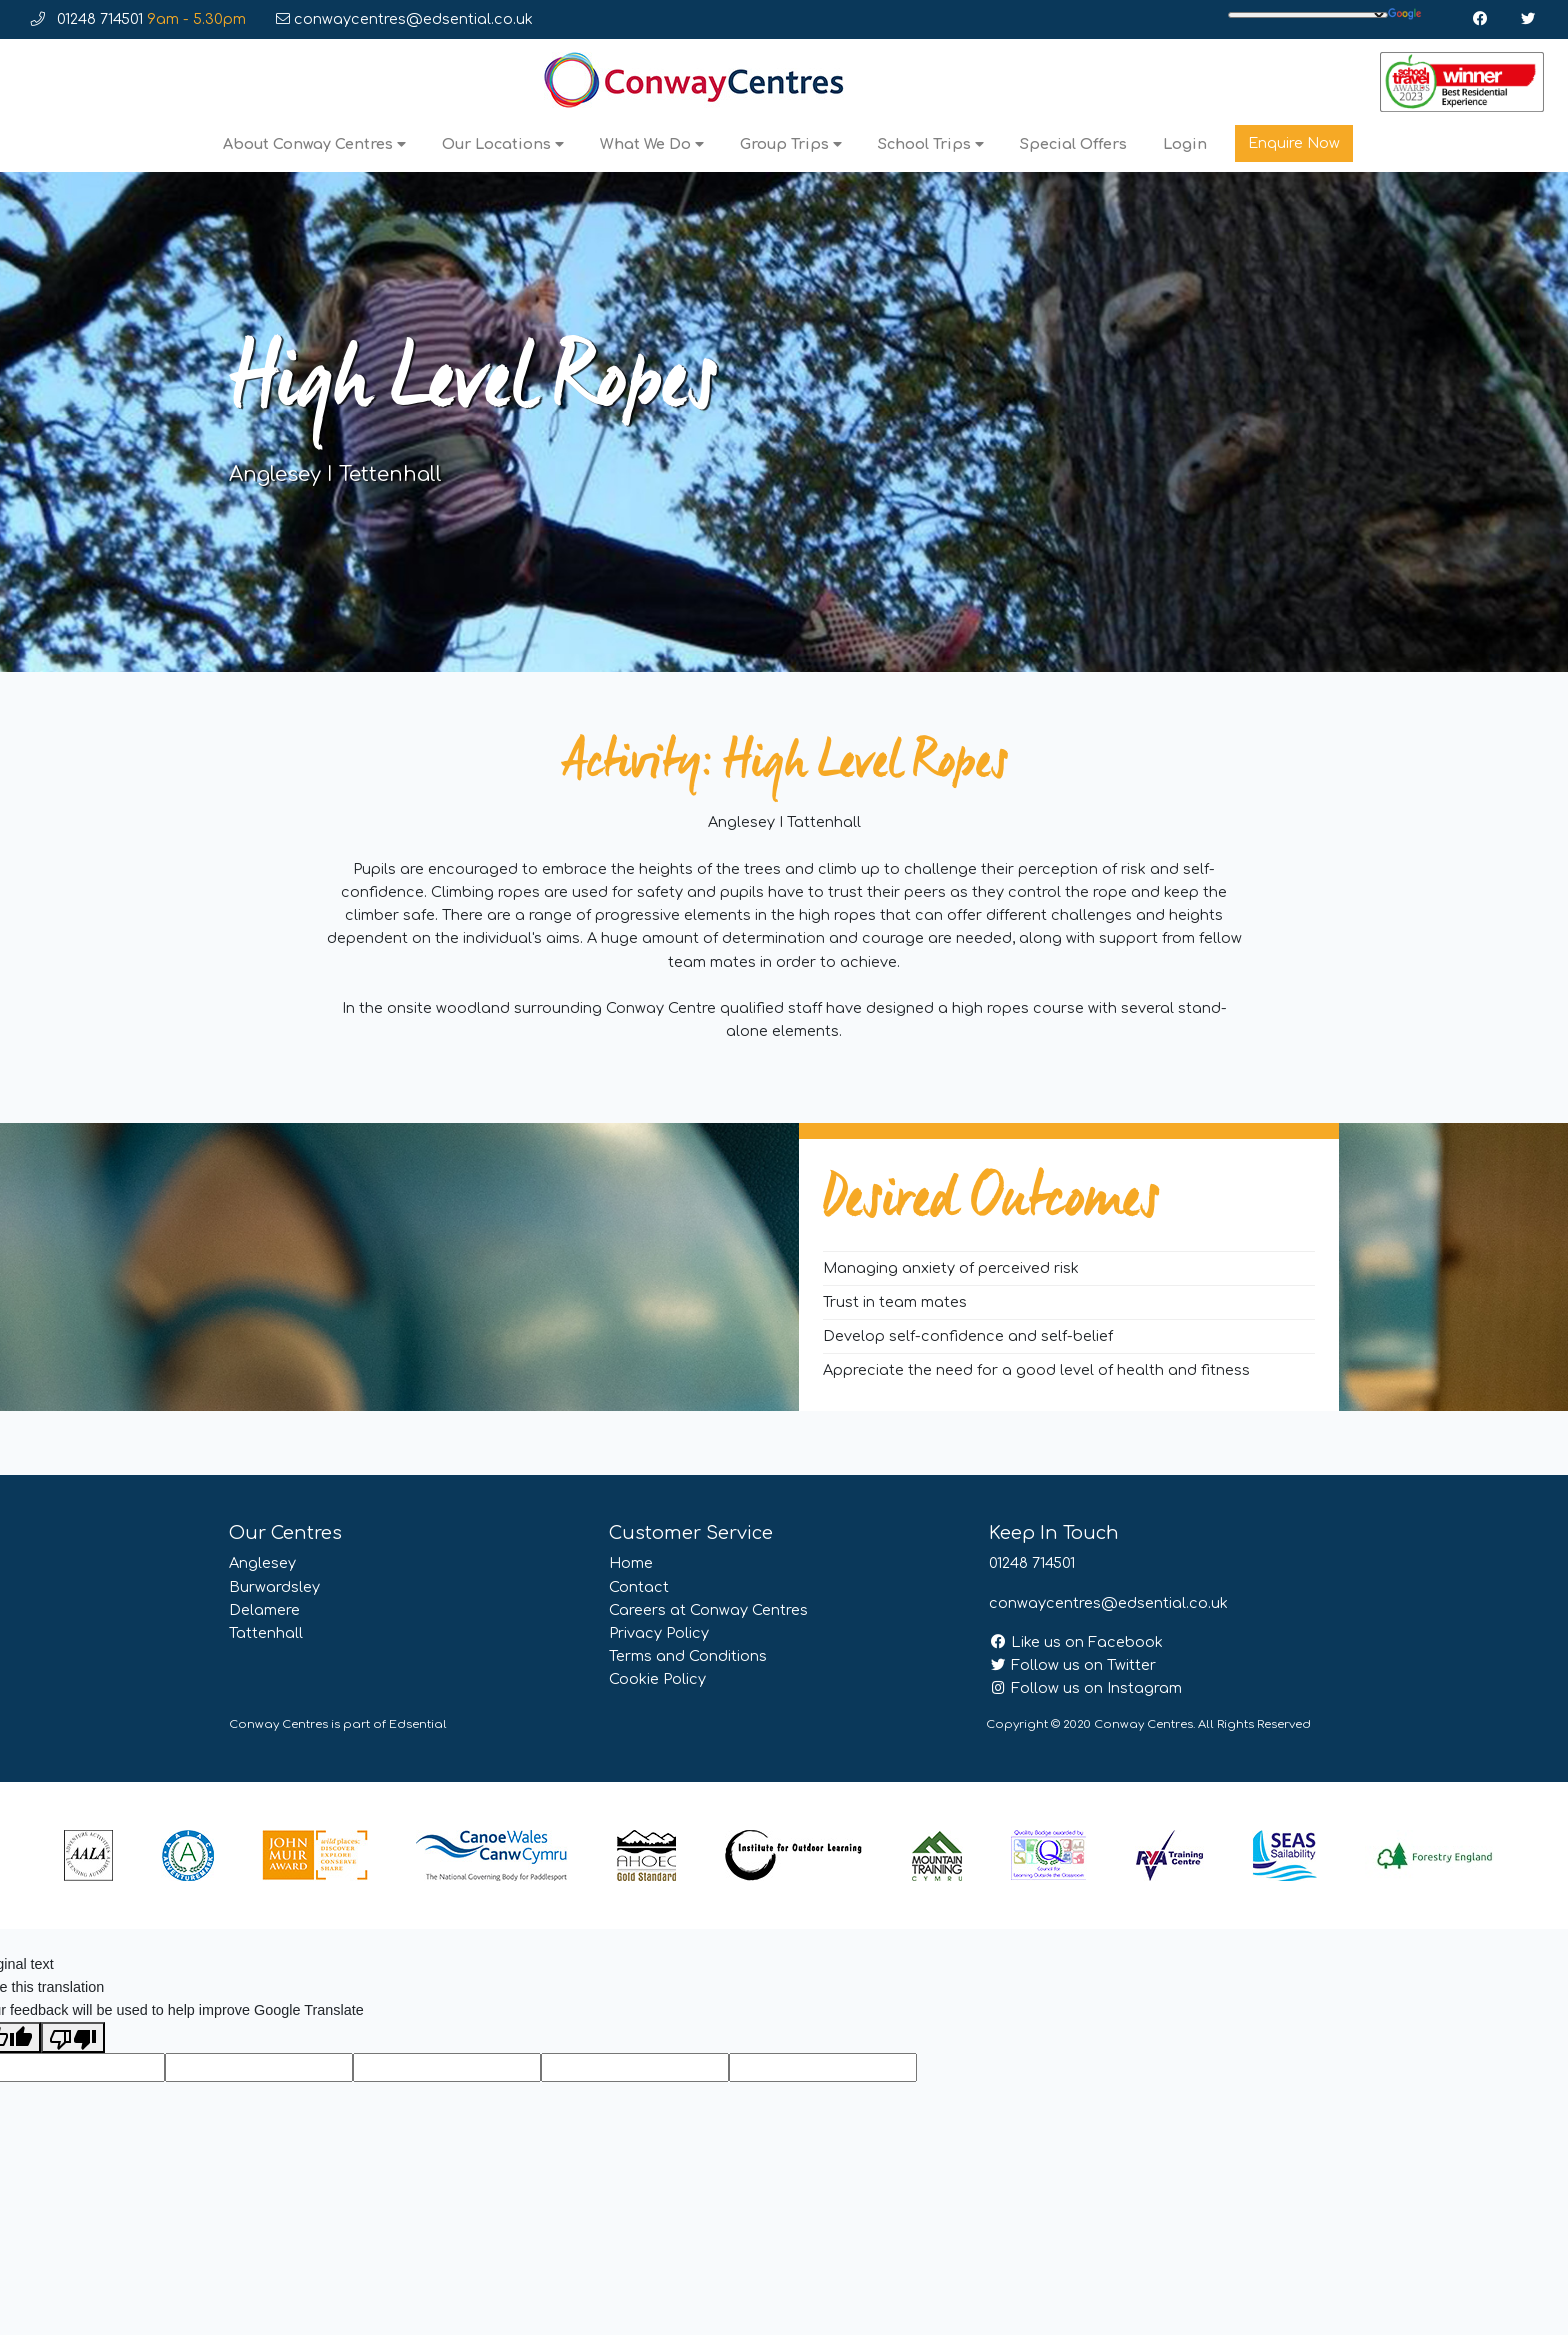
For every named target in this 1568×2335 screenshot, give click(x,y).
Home (631, 1563)
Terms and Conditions (688, 1656)
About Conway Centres (314, 144)
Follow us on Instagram (1085, 1688)
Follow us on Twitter (1072, 1665)
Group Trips (791, 144)
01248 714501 (138, 19)
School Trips (931, 144)
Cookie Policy (657, 1679)
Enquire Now (1294, 143)
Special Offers (1073, 144)
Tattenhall (266, 1633)
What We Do (652, 144)
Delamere (264, 1610)
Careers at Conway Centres (708, 1610)
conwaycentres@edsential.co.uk (404, 19)
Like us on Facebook (1076, 1642)
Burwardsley (274, 1587)
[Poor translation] (73, 2037)
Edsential (418, 1724)
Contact (639, 1587)
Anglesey (262, 1563)
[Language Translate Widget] (1308, 15)
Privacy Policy (659, 1633)
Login (1185, 144)
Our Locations (503, 144)
